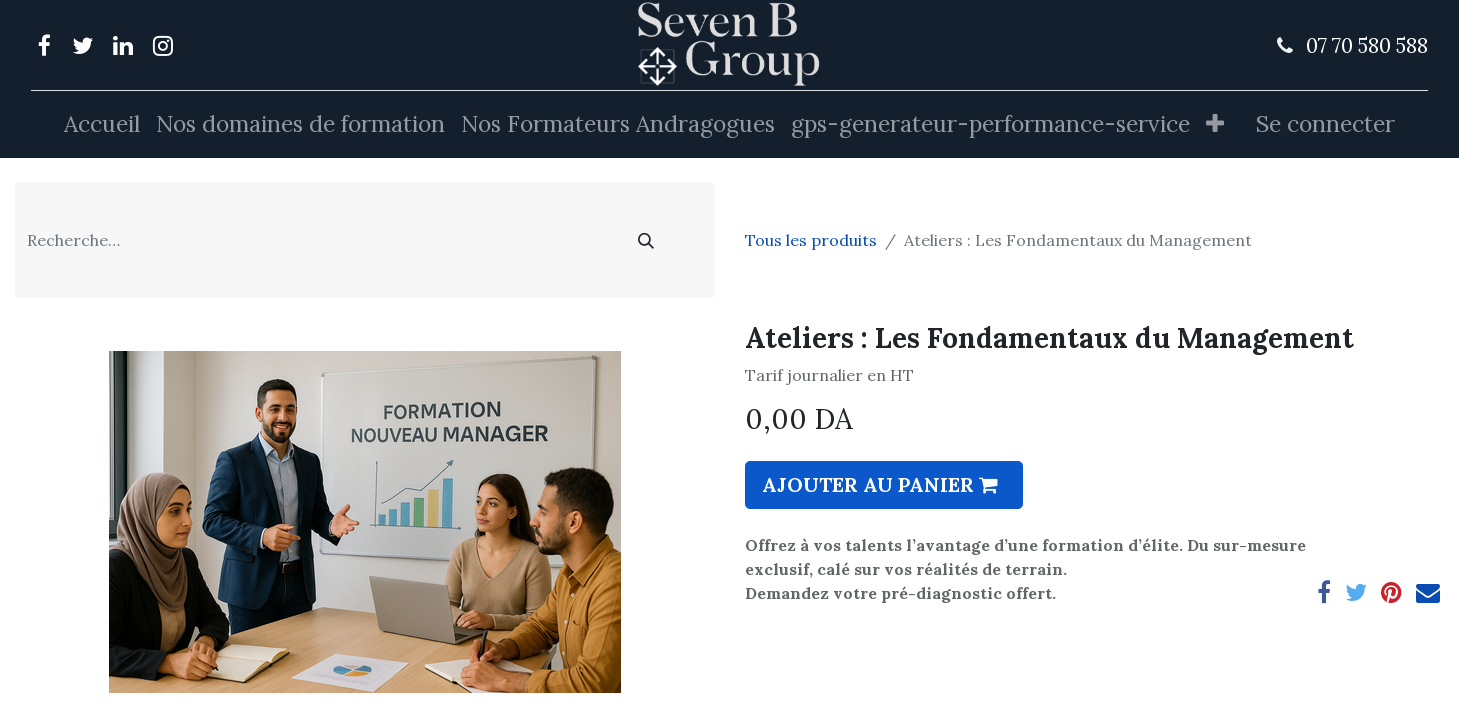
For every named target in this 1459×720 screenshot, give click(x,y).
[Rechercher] (646, 240)
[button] (1215, 124)
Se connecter (1325, 123)
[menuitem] (102, 124)
